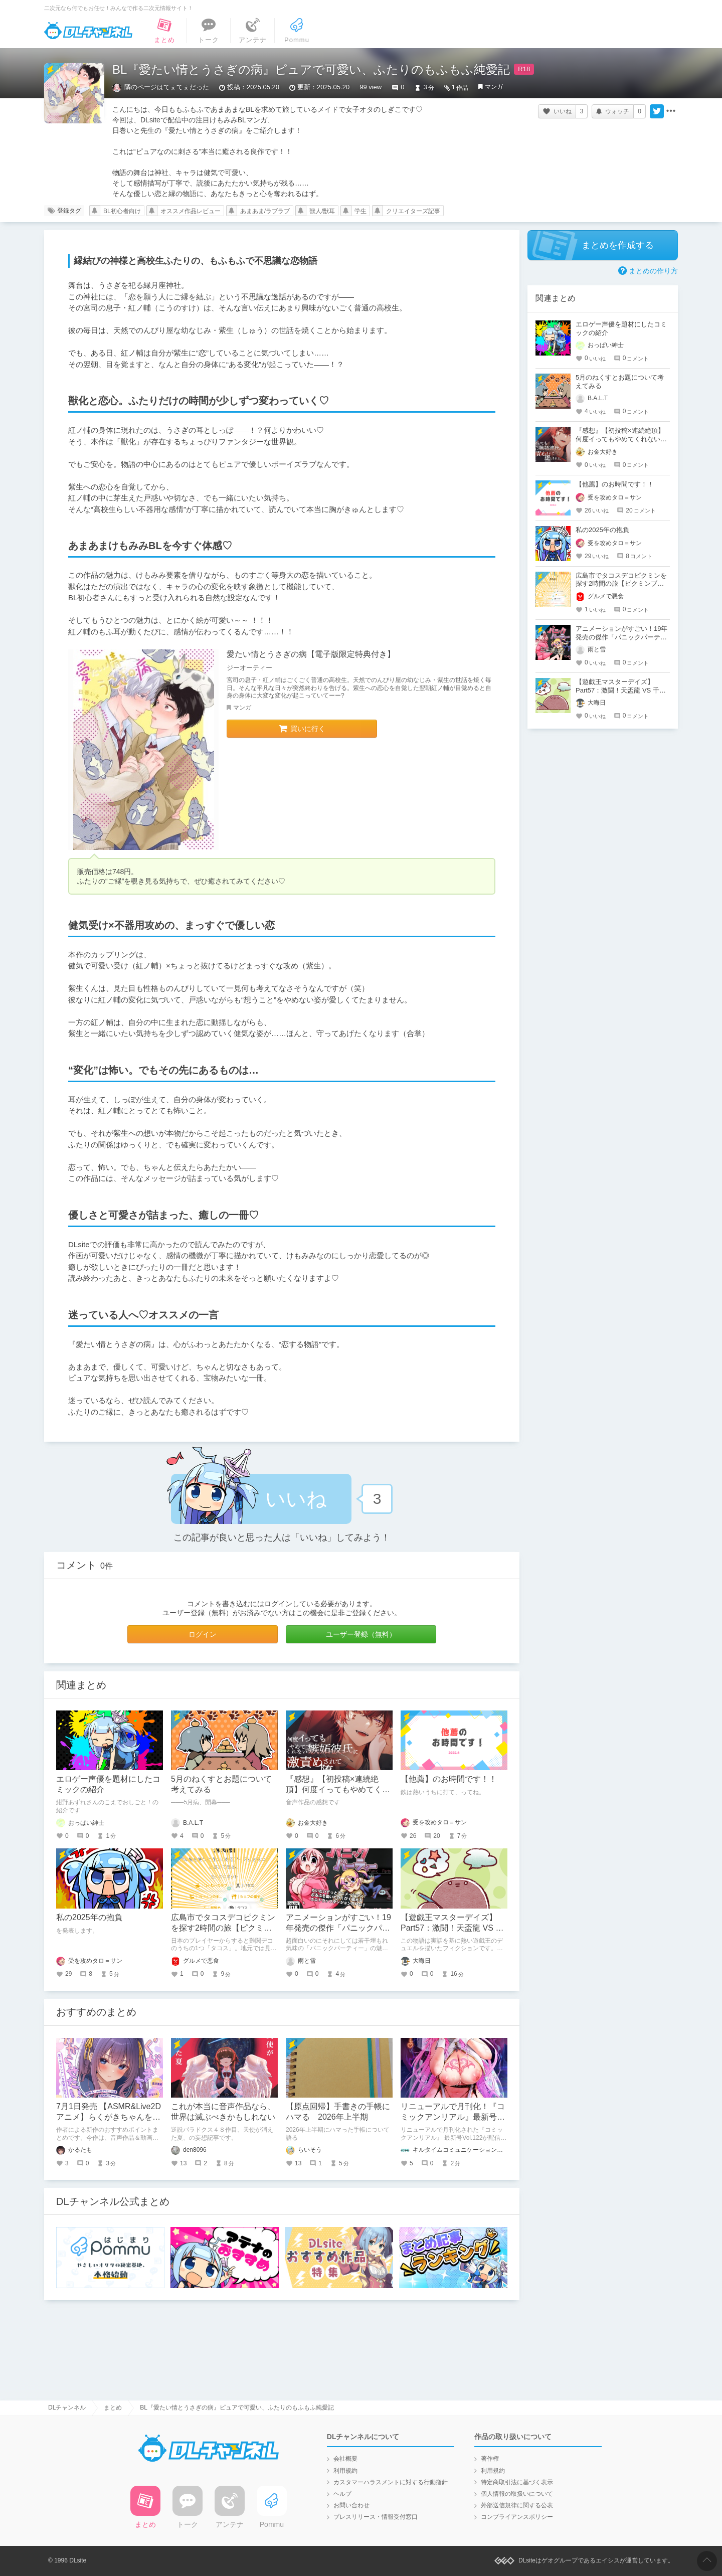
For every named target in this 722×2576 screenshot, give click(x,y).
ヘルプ (342, 2493)
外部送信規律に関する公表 (517, 2505)
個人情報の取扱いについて (517, 2493)
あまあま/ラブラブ (265, 211)
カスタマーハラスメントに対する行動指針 (390, 2482)
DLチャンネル (88, 30)
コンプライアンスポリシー (517, 2516)
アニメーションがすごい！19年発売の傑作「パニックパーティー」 (338, 1928)
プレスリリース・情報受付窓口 (375, 2516)
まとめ (113, 2407)
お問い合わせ (351, 2505)
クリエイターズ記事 (413, 211)
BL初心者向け (122, 211)
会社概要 (345, 2458)
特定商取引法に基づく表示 (517, 2482)
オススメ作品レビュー (190, 211)
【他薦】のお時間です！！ (449, 1779)
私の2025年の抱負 (89, 1917)
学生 (360, 211)
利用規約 (345, 2470)
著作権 (490, 2458)
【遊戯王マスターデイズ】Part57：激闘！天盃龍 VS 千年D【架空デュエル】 (452, 1928)
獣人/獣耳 (322, 211)
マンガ (494, 86)
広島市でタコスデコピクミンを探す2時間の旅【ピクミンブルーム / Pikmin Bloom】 (223, 1928)
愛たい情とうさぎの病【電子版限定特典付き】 (311, 654)
